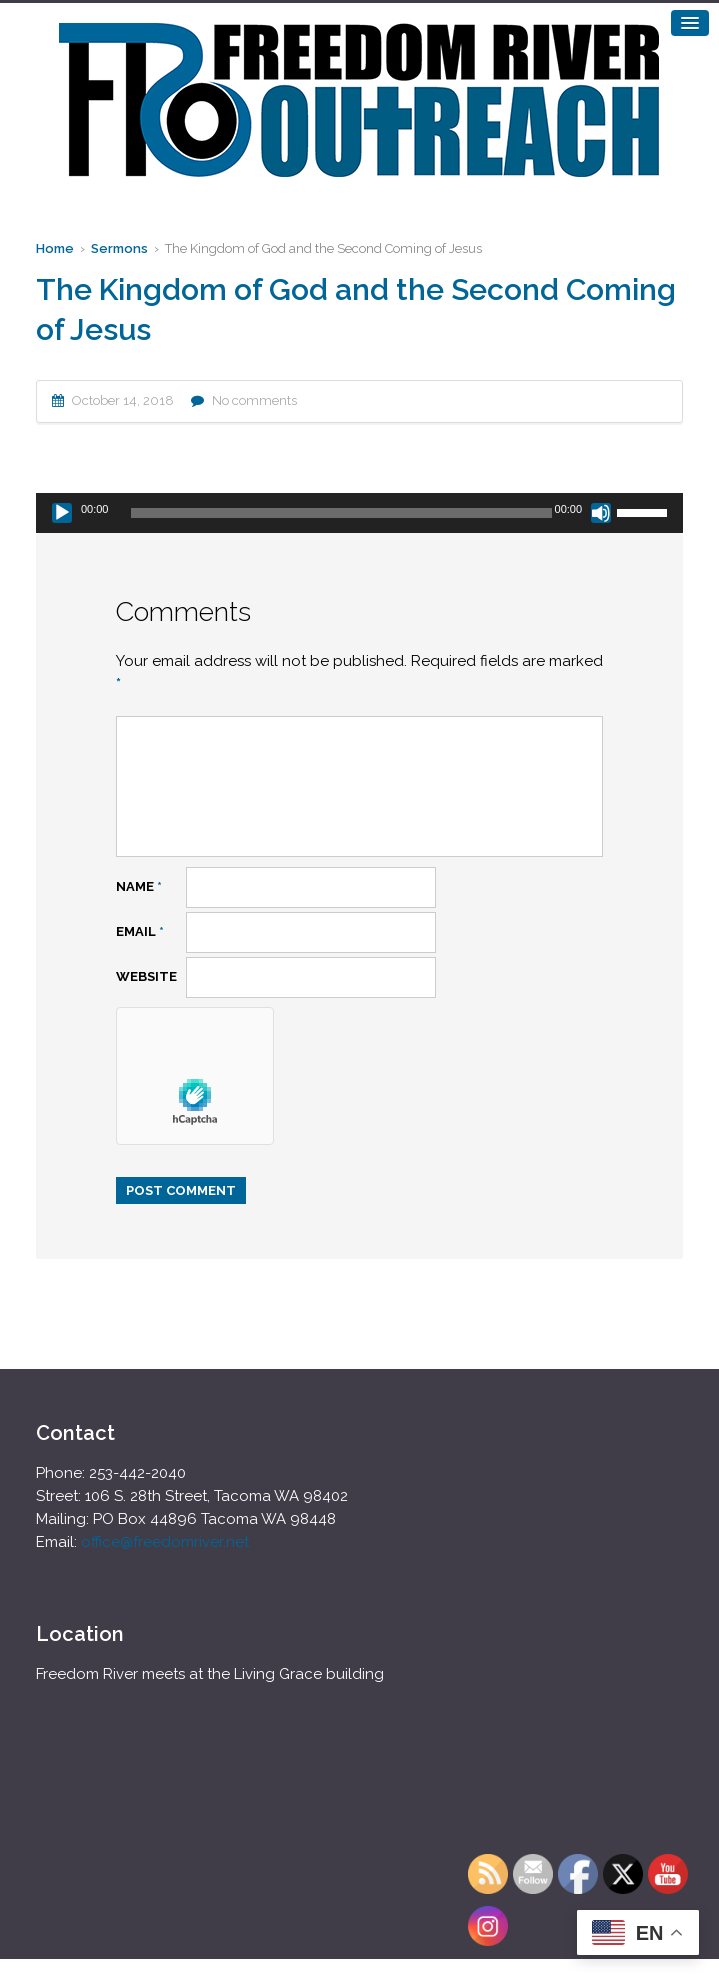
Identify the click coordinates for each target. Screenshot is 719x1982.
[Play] (62, 513)
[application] (359, 513)
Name (139, 886)
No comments (254, 400)
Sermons (119, 248)
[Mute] (601, 513)
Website (146, 976)
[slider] (341, 513)
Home (55, 248)
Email (140, 931)
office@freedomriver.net (165, 1542)
